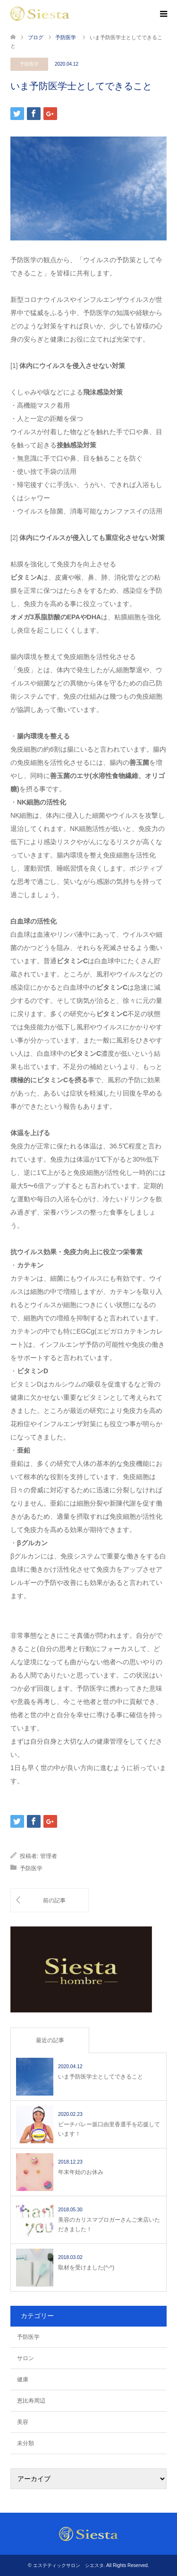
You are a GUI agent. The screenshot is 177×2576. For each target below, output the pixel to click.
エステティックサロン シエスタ (68, 2565)
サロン (25, 2358)
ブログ (35, 37)
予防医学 (29, 64)
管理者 (48, 1856)
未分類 (25, 2443)
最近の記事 (50, 2040)
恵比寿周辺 (31, 2400)
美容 (22, 2422)
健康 (22, 2379)
